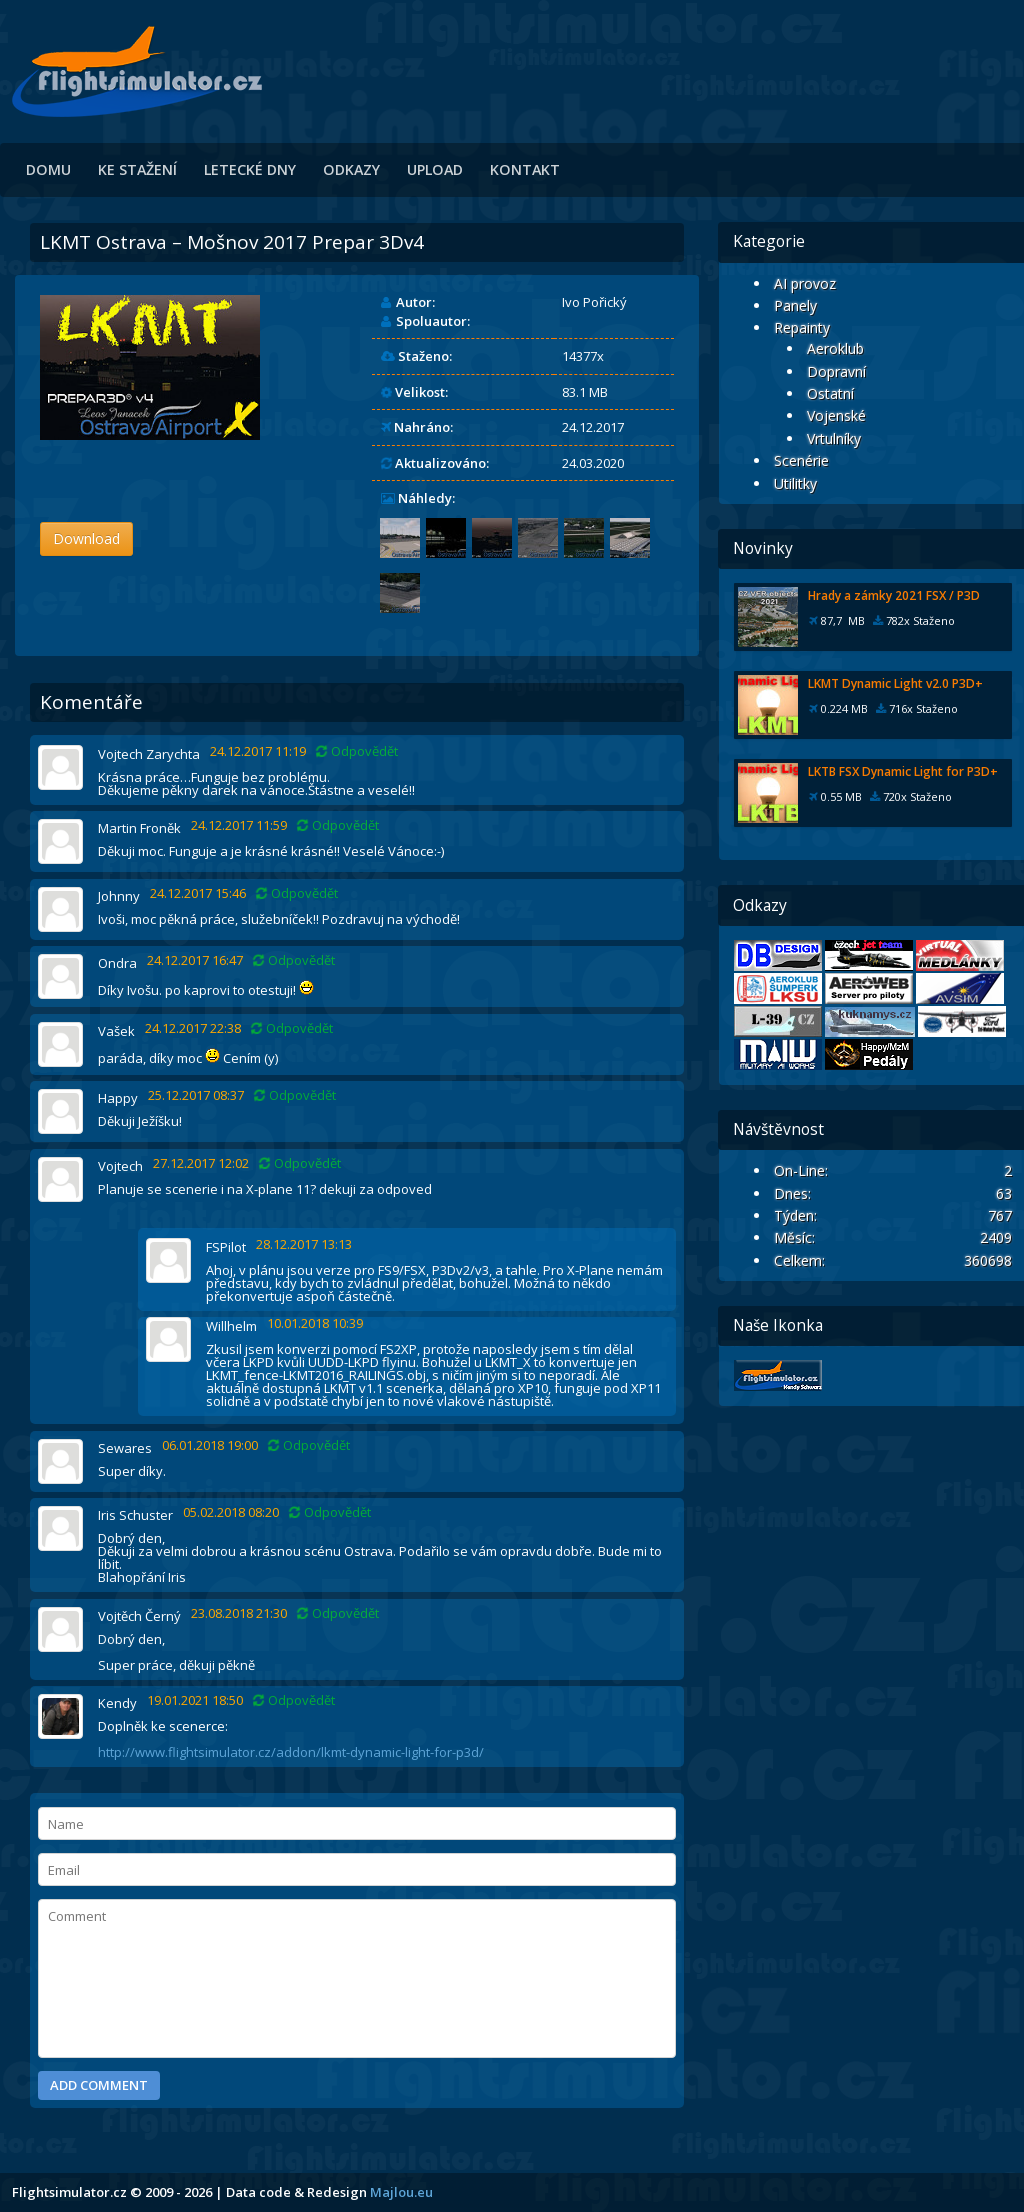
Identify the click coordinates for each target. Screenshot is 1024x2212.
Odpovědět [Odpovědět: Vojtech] (300, 1163)
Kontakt (525, 169)
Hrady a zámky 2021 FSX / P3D (894, 595)
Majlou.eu (401, 2192)
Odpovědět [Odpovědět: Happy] (295, 1095)
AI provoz (805, 283)
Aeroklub (835, 348)
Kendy (117, 1703)
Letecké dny (250, 169)
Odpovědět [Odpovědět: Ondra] (294, 960)
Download (86, 538)
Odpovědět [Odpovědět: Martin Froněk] (338, 825)
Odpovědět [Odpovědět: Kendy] (294, 1700)
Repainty (802, 327)
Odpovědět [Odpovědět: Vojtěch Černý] (338, 1613)
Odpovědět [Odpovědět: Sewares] (309, 1445)
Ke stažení (137, 169)
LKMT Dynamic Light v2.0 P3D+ (895, 683)
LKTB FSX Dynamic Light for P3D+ (903, 771)
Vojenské (836, 415)
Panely (795, 305)
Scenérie (801, 460)
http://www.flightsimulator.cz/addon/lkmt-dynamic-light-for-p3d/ (291, 1752)
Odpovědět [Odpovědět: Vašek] (292, 1028)
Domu (48, 169)
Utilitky (795, 483)
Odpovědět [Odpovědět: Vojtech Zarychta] (357, 751)
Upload (435, 169)
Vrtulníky (834, 438)
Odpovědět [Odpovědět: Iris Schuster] (330, 1512)
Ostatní (830, 393)
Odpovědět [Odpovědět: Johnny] (297, 893)
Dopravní (836, 371)
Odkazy (351, 169)
